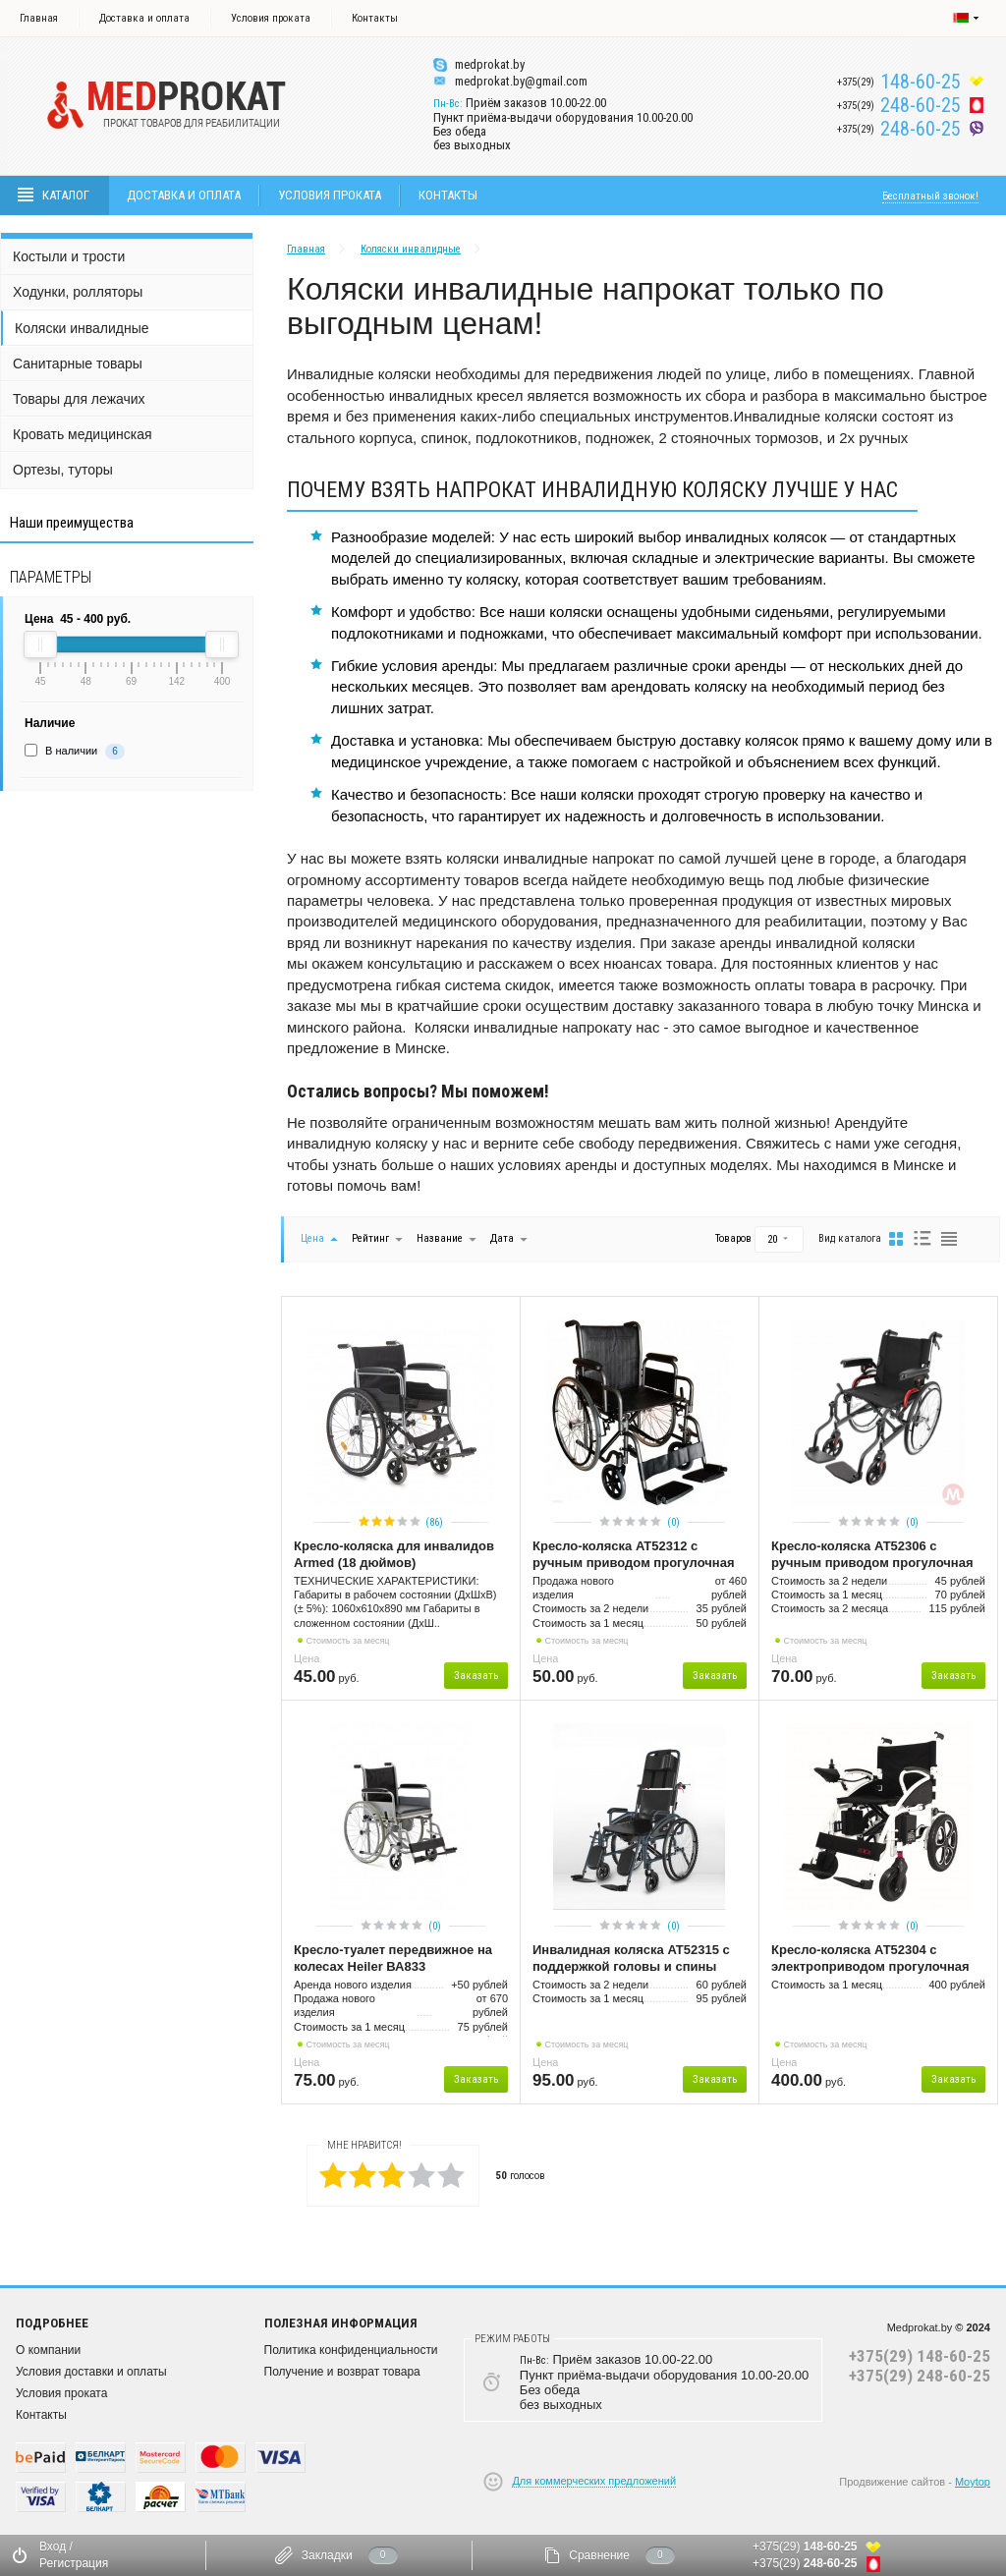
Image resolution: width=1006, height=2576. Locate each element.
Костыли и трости (69, 256)
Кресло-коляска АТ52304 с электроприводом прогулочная (870, 1958)
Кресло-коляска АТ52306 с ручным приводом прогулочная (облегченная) (872, 1555)
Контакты (375, 18)
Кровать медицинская (82, 434)
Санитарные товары (77, 363)
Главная (39, 18)
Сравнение (599, 2555)
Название (440, 1238)
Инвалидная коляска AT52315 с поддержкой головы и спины (631, 1958)
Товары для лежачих (79, 399)
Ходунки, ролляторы (77, 292)
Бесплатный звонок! (930, 196)
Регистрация (73, 2563)
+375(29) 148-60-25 (919, 2356)
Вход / (56, 2546)
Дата (503, 1238)
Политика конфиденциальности (351, 2350)
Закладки (327, 2555)
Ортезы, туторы (63, 469)
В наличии (71, 750)
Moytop (972, 2482)
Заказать (476, 1675)
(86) (434, 1522)
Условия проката (270, 18)
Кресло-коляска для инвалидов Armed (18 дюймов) (394, 1554)
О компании (48, 2350)
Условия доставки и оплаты (91, 2372)
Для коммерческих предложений (594, 2481)
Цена (312, 1238)
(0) (673, 1522)
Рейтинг (372, 1238)
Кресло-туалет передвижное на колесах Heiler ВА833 (393, 1958)
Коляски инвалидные (82, 328)
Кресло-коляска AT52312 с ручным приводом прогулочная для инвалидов (633, 1555)
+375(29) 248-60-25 (919, 2375)
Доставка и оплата (144, 18)
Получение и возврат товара (342, 2372)
